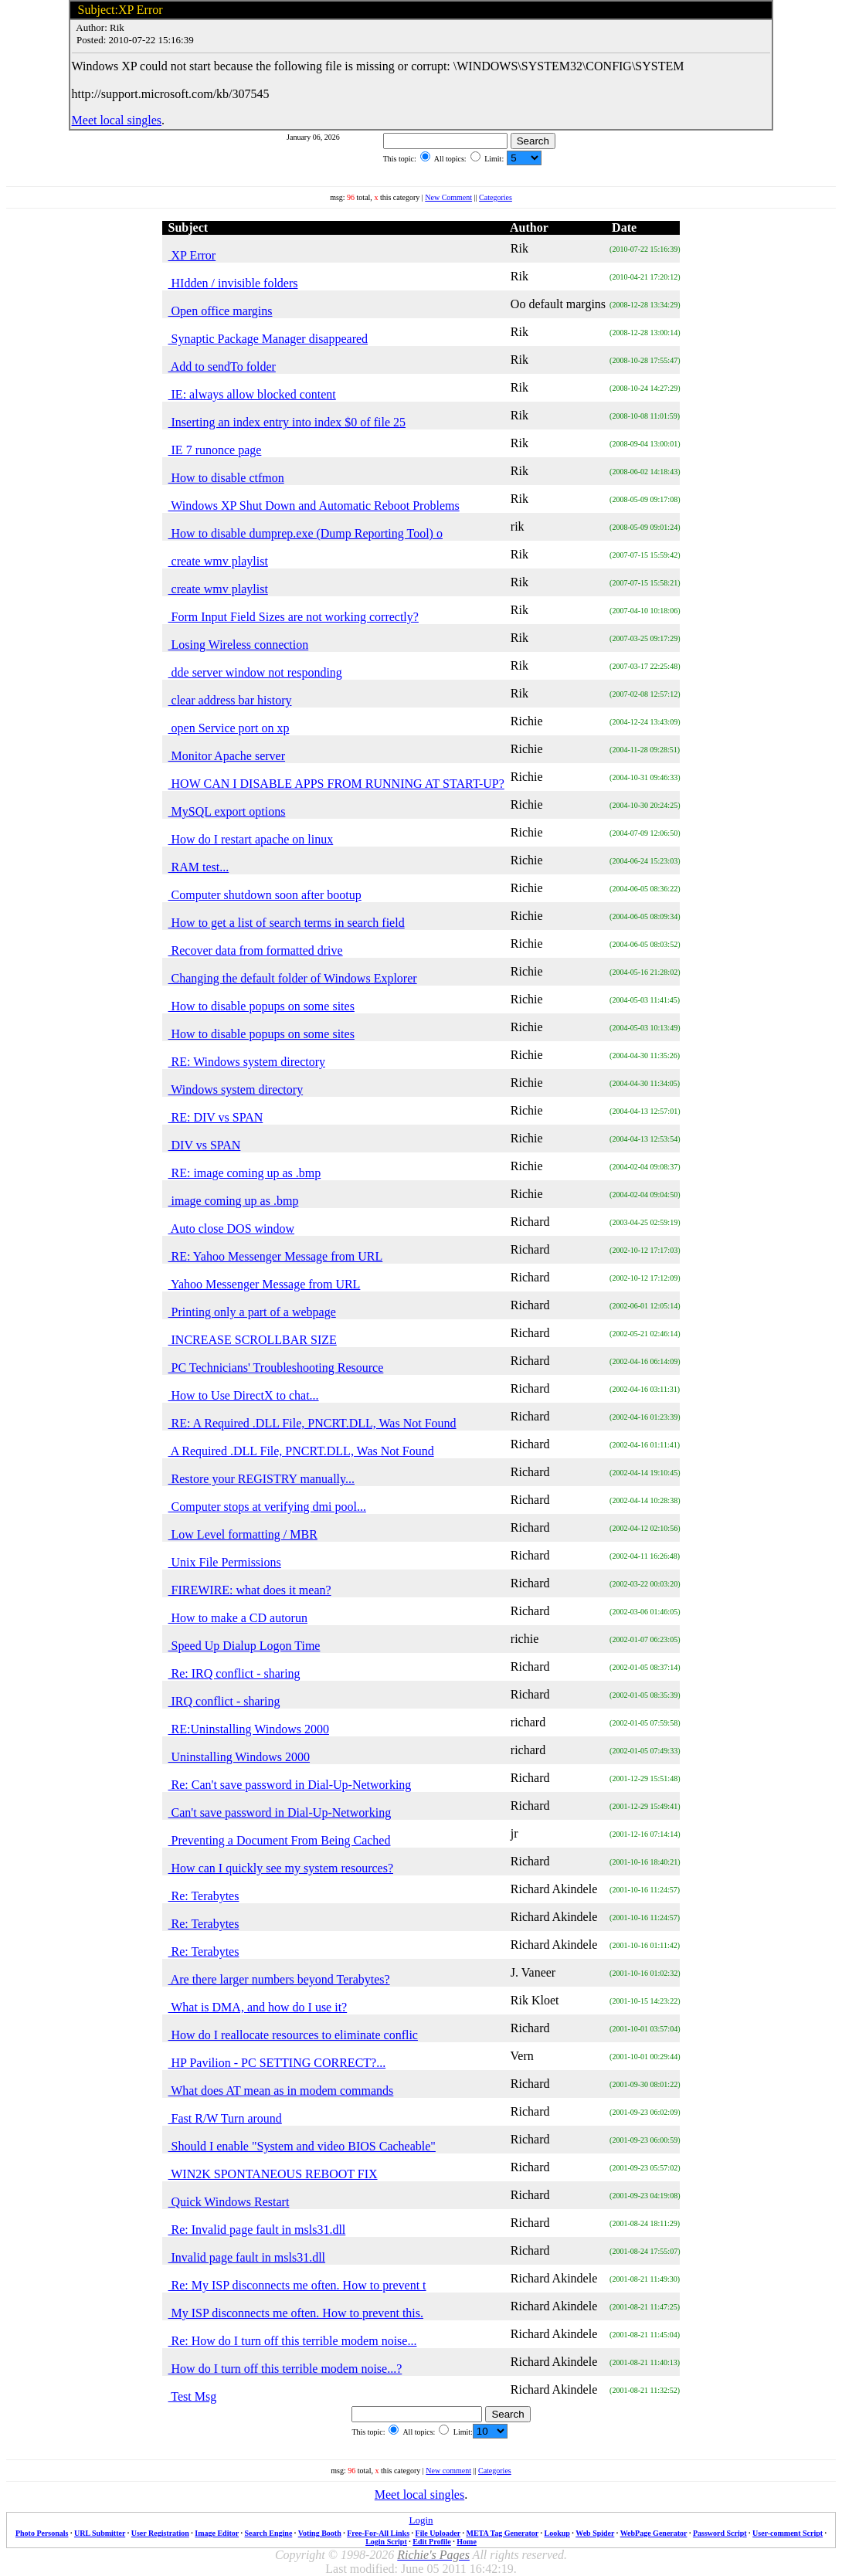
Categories (495, 197)
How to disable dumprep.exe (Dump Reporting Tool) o (305, 533)
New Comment (448, 197)
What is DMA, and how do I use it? (258, 2007)
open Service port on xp (229, 728)
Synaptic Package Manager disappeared (268, 338)
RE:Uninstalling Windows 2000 (248, 1729)
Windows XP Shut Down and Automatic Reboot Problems (314, 505)
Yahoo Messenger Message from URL (264, 1284)
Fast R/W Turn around (225, 2118)
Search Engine (269, 2533)
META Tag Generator (502, 2533)
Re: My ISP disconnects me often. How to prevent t (297, 2285)
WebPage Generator (654, 2533)
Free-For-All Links (378, 2533)
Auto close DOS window (231, 1228)
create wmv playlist (218, 561)
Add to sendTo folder (222, 366)
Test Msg (192, 2396)
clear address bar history (230, 700)
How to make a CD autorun (237, 1617)
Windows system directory (236, 1089)
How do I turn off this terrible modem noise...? (285, 2368)
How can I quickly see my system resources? (280, 1868)
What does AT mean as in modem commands (281, 2090)
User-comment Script (787, 2533)
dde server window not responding (255, 672)
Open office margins (220, 310)
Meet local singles (116, 120)
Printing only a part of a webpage (252, 1312)
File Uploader (438, 2533)
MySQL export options (227, 811)
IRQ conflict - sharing (224, 1701)
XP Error (192, 255)
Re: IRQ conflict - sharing (234, 1673)
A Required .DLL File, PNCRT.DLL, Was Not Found (301, 1451)
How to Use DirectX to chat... (243, 1395)
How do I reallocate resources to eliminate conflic (293, 2034)
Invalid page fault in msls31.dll (247, 2257)
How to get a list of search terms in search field (286, 922)
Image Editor (217, 2533)
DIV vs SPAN (204, 1145)
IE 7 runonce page (215, 449)
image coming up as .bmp (233, 1200)
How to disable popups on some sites (261, 1006)
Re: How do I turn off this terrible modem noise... (292, 2340)
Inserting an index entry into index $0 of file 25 (287, 422)
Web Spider (594, 2533)
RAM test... (198, 867)
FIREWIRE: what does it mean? (249, 1590)
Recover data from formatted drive (255, 950)
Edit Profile (432, 2541)
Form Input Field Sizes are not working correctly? (293, 616)
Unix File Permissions (224, 1562)
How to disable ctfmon (226, 477)
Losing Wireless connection (238, 644)
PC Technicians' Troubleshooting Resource (276, 1367)
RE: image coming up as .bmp (244, 1172)
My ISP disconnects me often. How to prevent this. (295, 2313)
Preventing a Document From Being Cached (279, 1840)
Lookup (557, 2533)
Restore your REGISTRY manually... (261, 1478)
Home (467, 2541)
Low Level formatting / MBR (242, 1534)
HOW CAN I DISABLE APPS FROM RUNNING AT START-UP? (336, 783)
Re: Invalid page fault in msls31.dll (257, 2229)
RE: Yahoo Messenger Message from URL (275, 1256)
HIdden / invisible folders (233, 283)
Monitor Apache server (227, 755)
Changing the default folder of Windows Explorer (292, 978)
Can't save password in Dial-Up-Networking (280, 1812)
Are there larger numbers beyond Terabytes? (279, 1979)
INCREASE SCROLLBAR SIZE (252, 1339)
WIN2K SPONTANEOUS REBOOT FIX (273, 2174)
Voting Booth (319, 2533)
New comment (448, 2470)
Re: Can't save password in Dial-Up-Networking (290, 1784)
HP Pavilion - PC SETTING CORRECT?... (277, 2062)
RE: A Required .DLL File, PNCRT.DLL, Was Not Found (312, 1423)
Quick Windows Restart (229, 2201)
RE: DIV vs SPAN (215, 1117)
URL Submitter (99, 2533)
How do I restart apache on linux (251, 839)
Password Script (720, 2533)
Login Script (386, 2541)
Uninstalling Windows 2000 (239, 1756)
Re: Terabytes (203, 1895)
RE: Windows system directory (246, 1061)
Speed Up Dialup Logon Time (244, 1645)
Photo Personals (42, 2533)
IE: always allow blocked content (252, 394)
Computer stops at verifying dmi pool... (267, 1506)
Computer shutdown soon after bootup (265, 894)
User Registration (160, 2533)
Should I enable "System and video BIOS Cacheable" (302, 2146)
